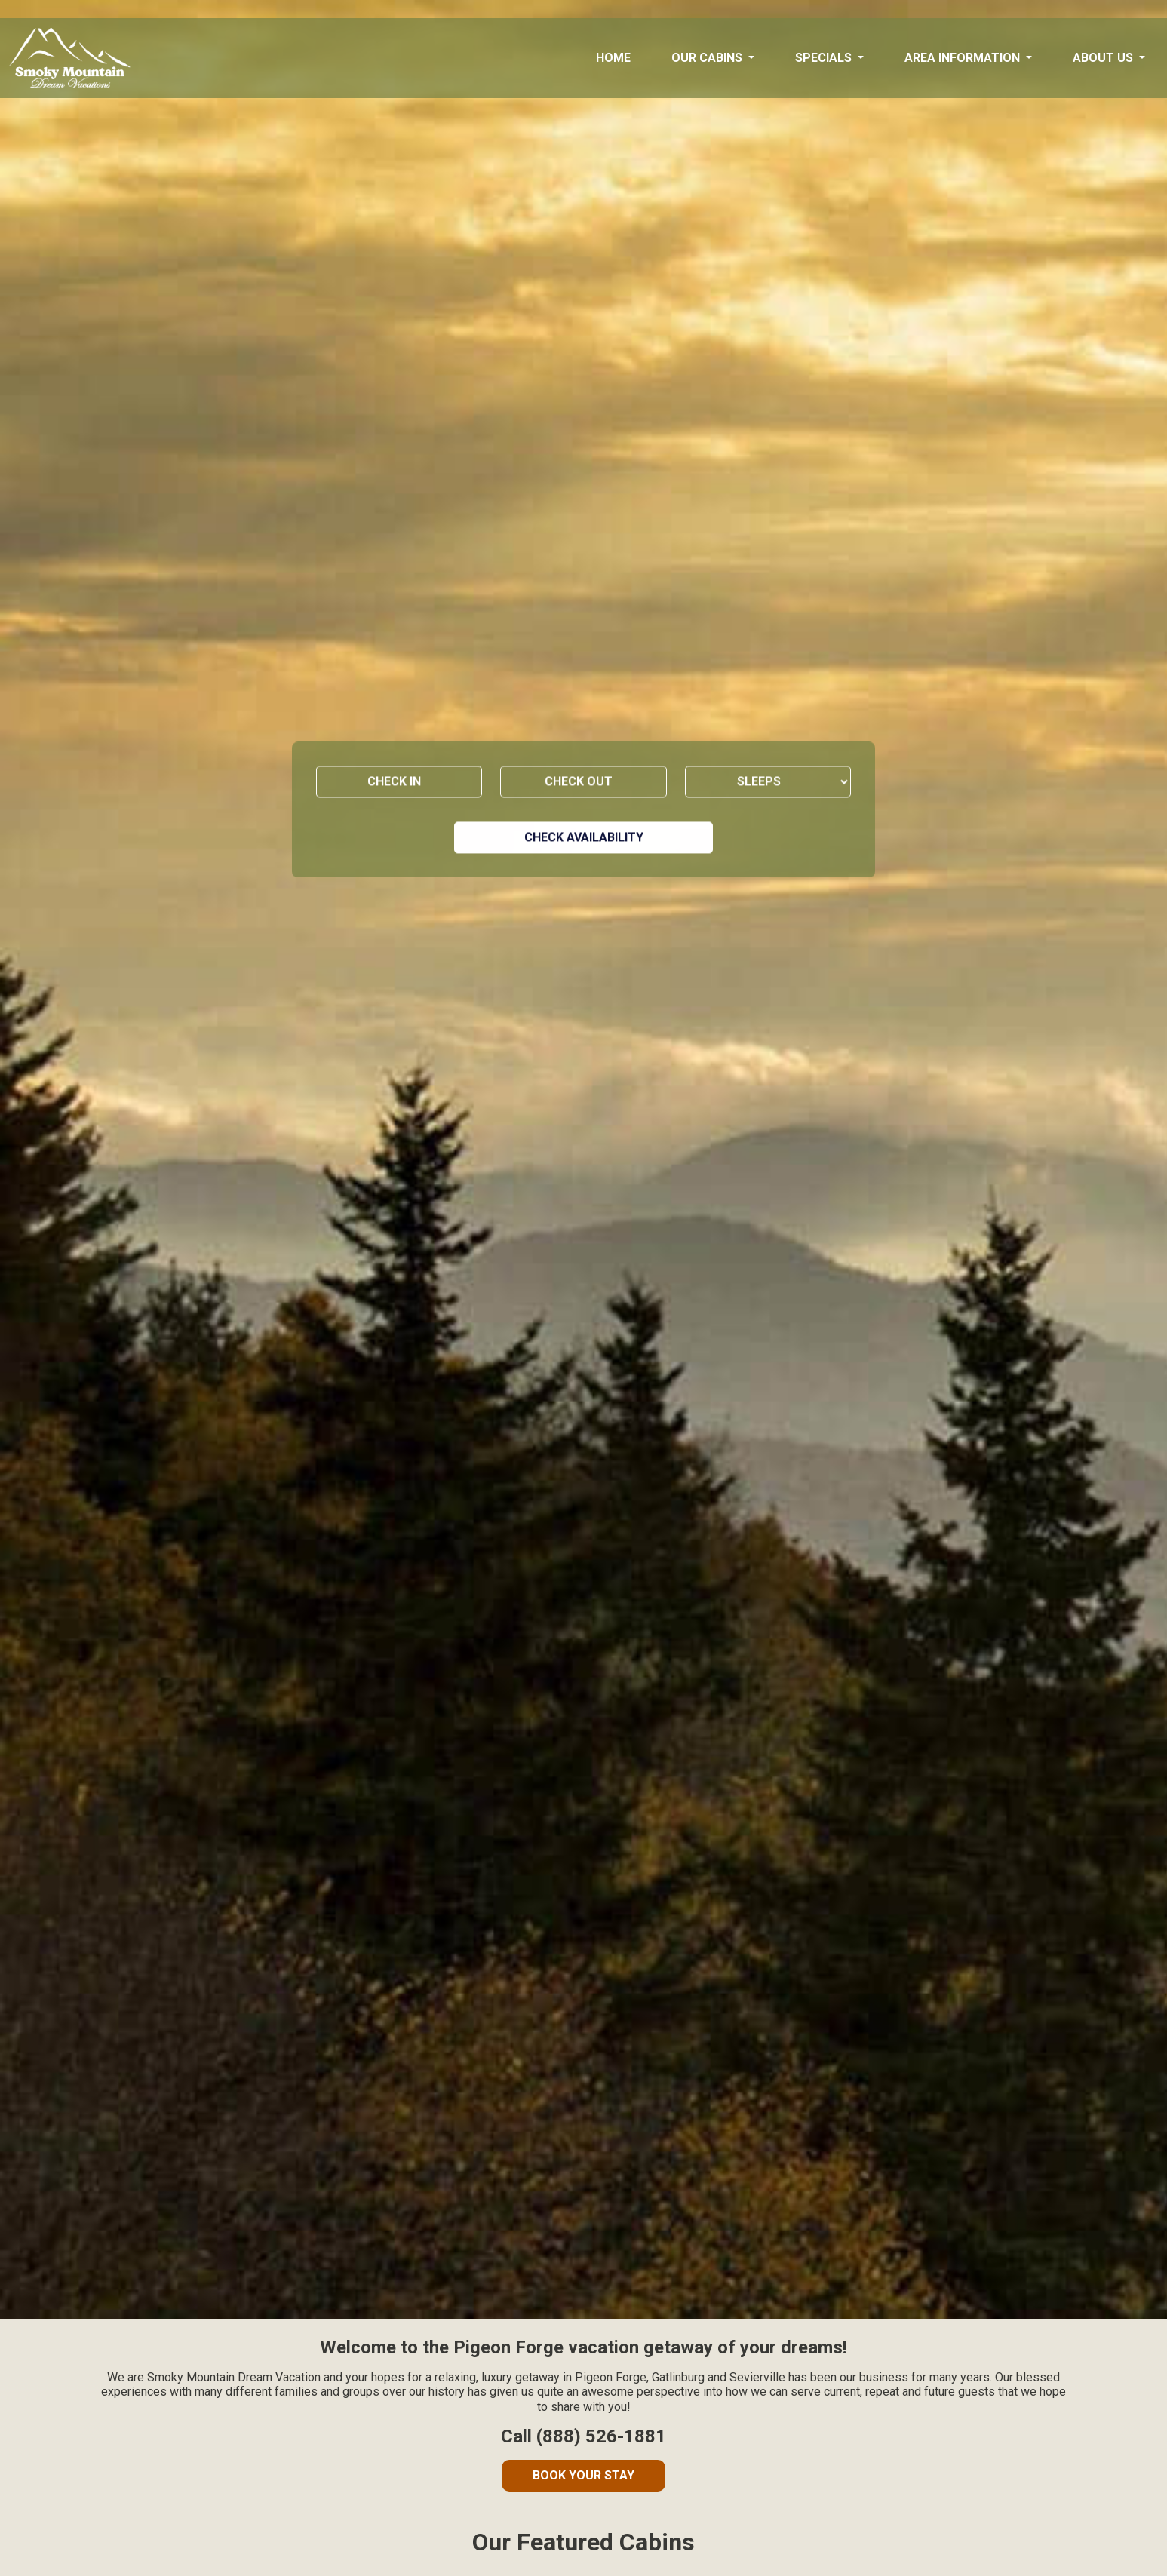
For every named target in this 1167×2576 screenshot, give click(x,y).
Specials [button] (825, 58)
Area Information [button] (963, 58)
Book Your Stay (583, 2475)
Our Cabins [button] (708, 58)
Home (613, 58)
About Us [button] (1104, 58)
